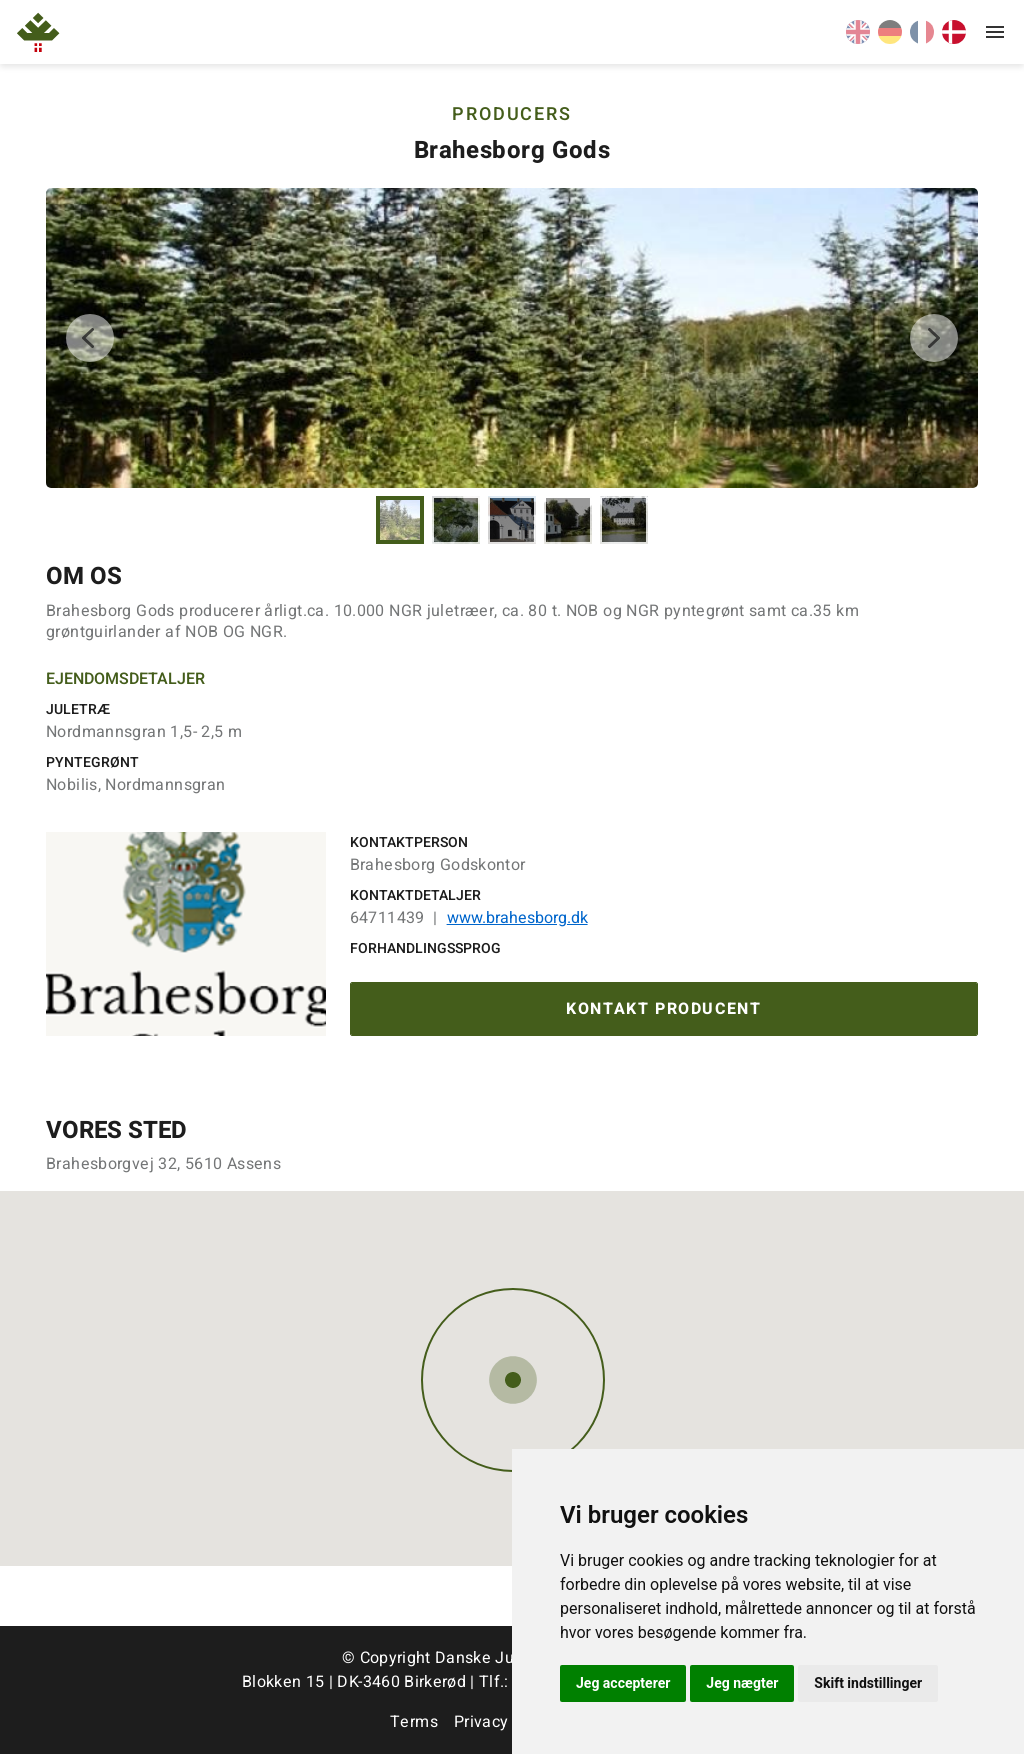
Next (934, 338)
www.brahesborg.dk (517, 918)
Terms (414, 1722)
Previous (90, 338)
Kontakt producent (663, 1009)
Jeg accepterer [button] (623, 1683)
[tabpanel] (512, 338)
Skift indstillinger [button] (868, 1683)
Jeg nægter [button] (742, 1683)
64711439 (387, 918)
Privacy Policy (506, 1722)
